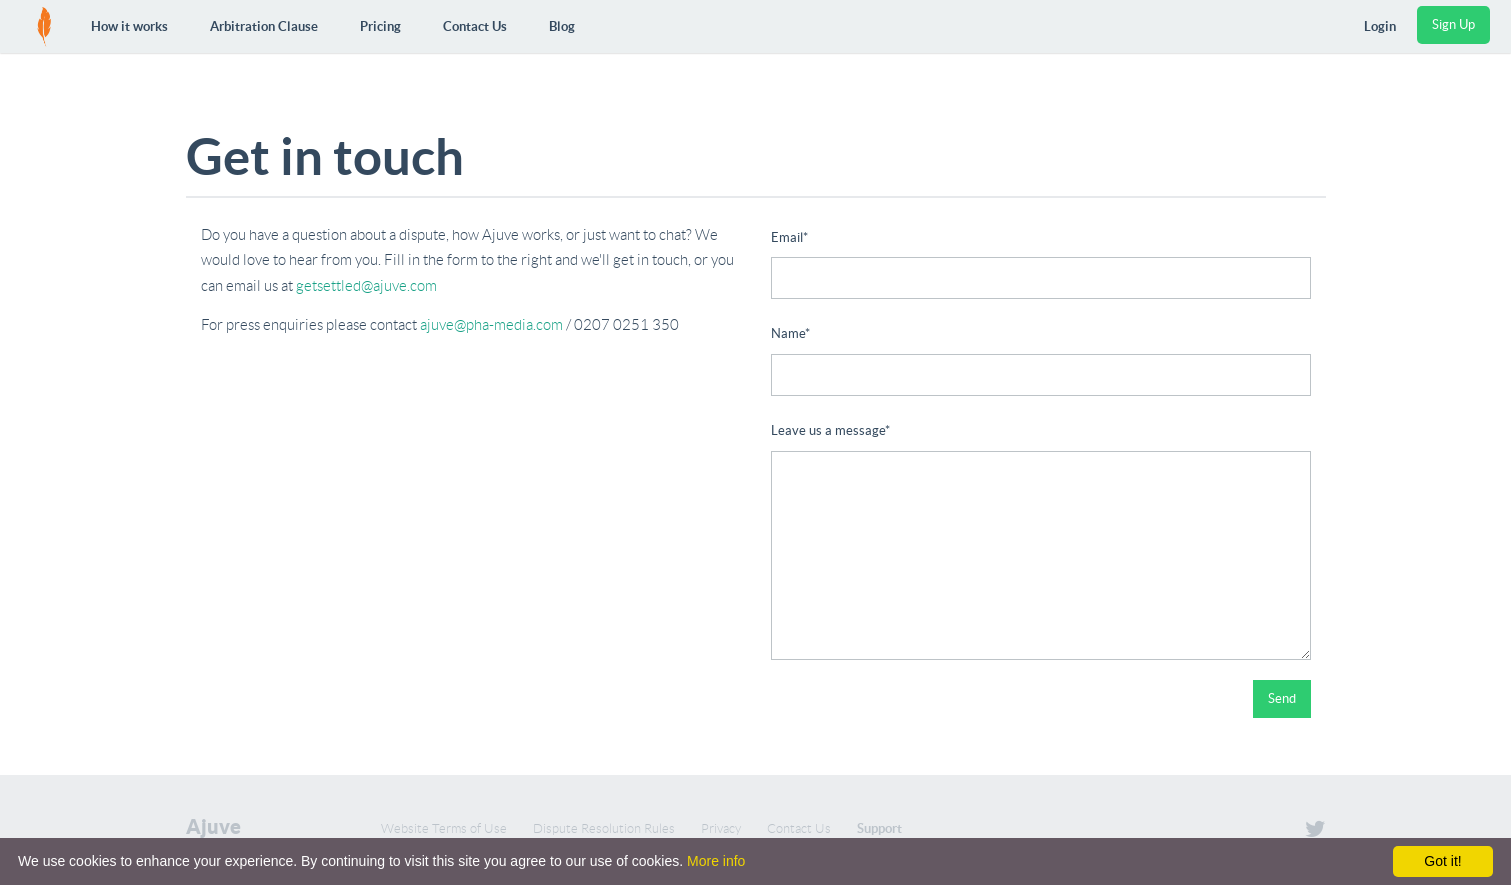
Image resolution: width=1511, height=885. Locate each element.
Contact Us (475, 26)
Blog (562, 26)
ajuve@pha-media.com (491, 325)
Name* (790, 333)
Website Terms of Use (444, 828)
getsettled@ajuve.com (366, 286)
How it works (129, 26)
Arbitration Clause (264, 26)
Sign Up (1453, 24)
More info (716, 861)
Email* (789, 237)
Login (1380, 26)
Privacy (721, 828)
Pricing (380, 26)
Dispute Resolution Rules (604, 828)
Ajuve (213, 827)
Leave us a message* (830, 430)
